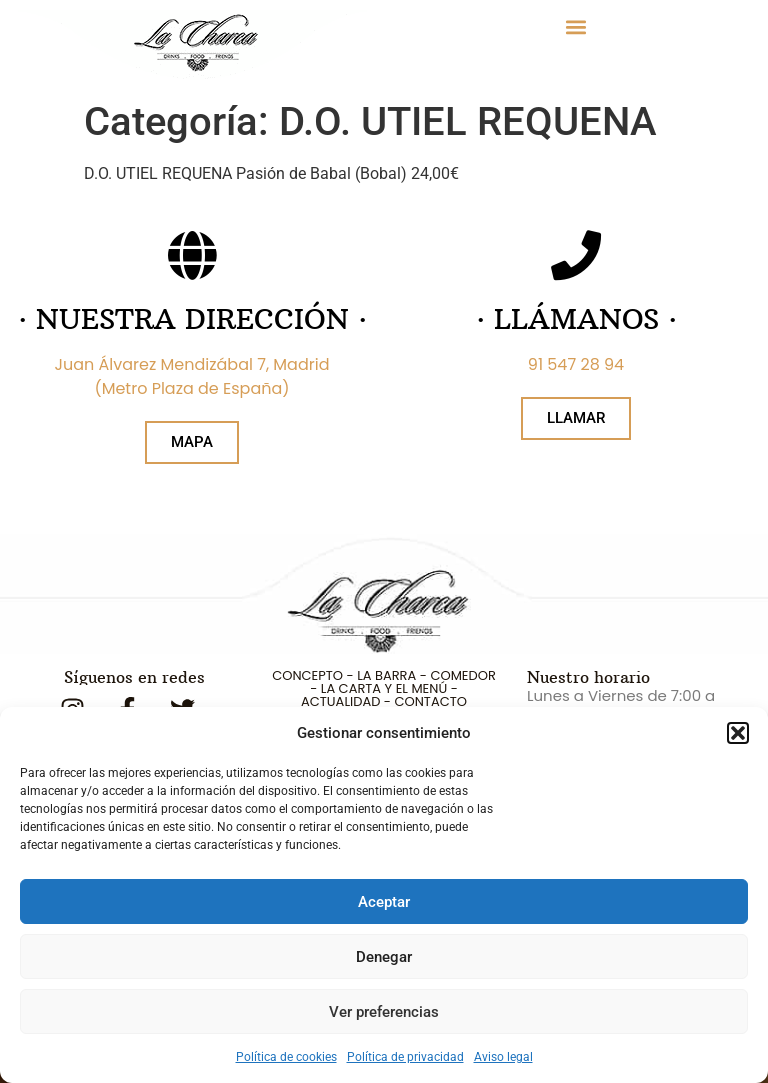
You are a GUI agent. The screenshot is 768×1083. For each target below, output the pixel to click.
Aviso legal (503, 1057)
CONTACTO (430, 701)
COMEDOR (462, 675)
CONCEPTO (307, 675)
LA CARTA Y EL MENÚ (384, 688)
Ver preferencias (384, 1012)
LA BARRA (386, 675)
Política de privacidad (405, 1057)
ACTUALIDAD (340, 701)
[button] (738, 733)
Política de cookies (286, 1057)
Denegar (384, 957)
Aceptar (384, 902)
